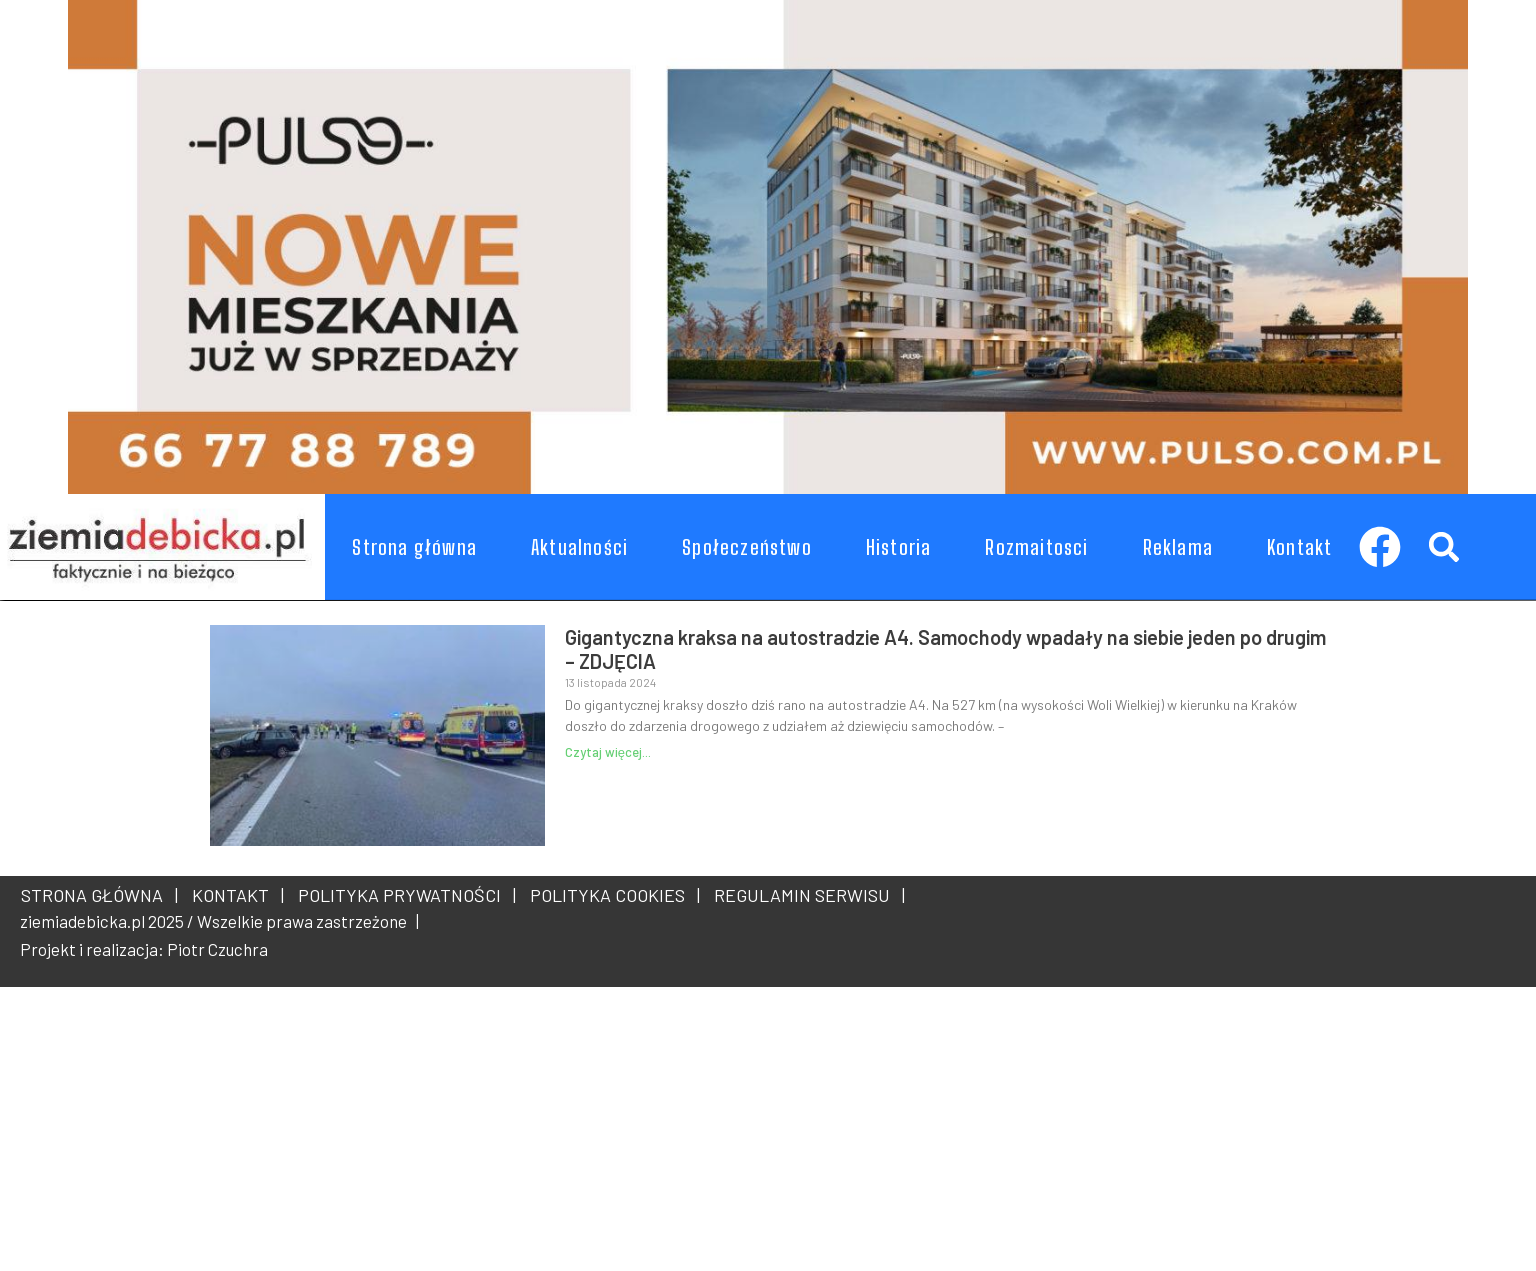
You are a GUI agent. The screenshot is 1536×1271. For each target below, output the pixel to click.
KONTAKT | (234, 895)
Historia (899, 547)
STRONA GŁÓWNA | (99, 895)
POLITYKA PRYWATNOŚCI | (403, 895)
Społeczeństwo (747, 547)
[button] (1443, 546)
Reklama (1178, 547)
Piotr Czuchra (217, 949)
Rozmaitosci (1036, 547)
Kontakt (1299, 547)
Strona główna (414, 547)
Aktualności (579, 547)
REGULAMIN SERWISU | (805, 895)
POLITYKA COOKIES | (611, 895)
